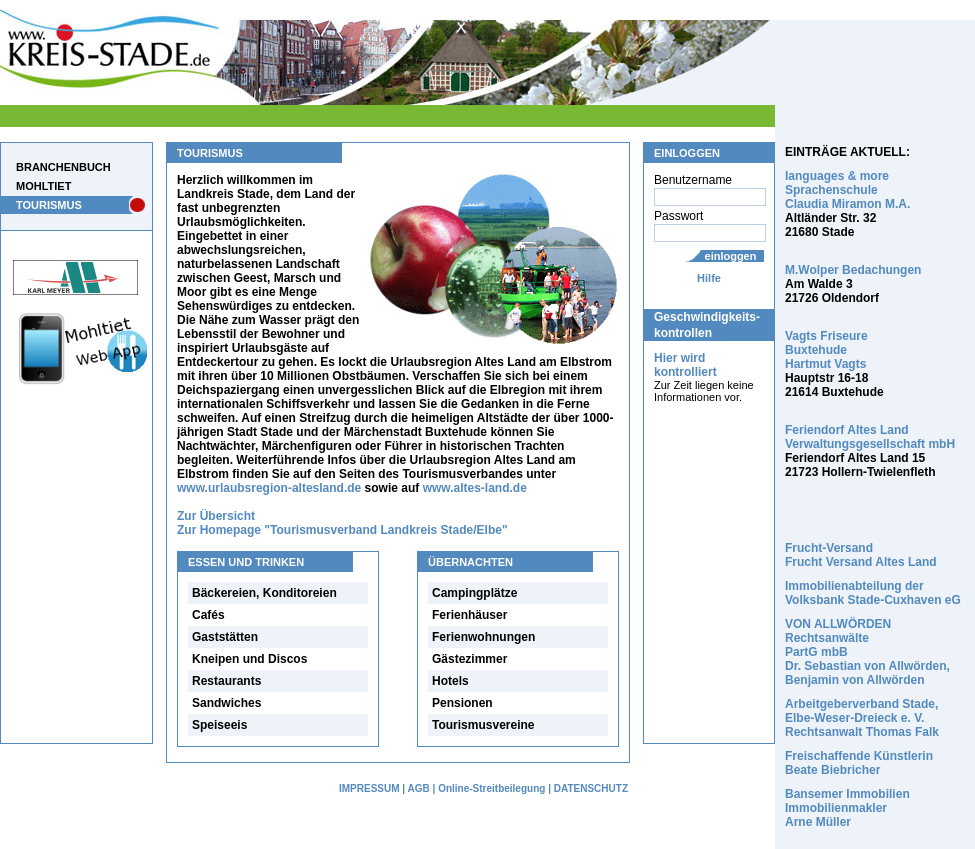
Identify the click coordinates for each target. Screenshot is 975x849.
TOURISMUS (49, 205)
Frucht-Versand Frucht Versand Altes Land (861, 555)
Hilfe (709, 278)
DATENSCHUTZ (591, 788)
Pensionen (462, 703)
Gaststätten (225, 637)
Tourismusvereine (483, 725)
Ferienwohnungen (483, 637)
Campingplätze (474, 593)
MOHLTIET (43, 186)
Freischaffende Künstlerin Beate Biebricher (859, 763)
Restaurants (226, 681)
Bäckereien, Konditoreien (264, 593)
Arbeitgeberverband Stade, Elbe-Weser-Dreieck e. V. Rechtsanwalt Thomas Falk (862, 718)
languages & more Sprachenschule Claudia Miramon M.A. (847, 190)
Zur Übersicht (216, 516)
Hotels (450, 681)
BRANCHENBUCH (63, 167)
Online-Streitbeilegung (491, 788)
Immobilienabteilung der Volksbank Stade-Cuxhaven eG (873, 593)
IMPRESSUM (369, 788)
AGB (419, 788)
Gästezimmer (469, 659)
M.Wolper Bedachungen (853, 270)
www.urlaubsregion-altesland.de (269, 488)
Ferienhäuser (469, 615)
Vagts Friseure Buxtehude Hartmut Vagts (826, 350)
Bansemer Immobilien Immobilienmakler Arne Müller (847, 808)
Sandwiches (226, 703)
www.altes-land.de (475, 488)
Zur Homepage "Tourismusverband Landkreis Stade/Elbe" (342, 530)
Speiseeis (219, 725)
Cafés (208, 615)
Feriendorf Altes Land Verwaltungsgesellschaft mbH (870, 437)
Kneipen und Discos (249, 659)
